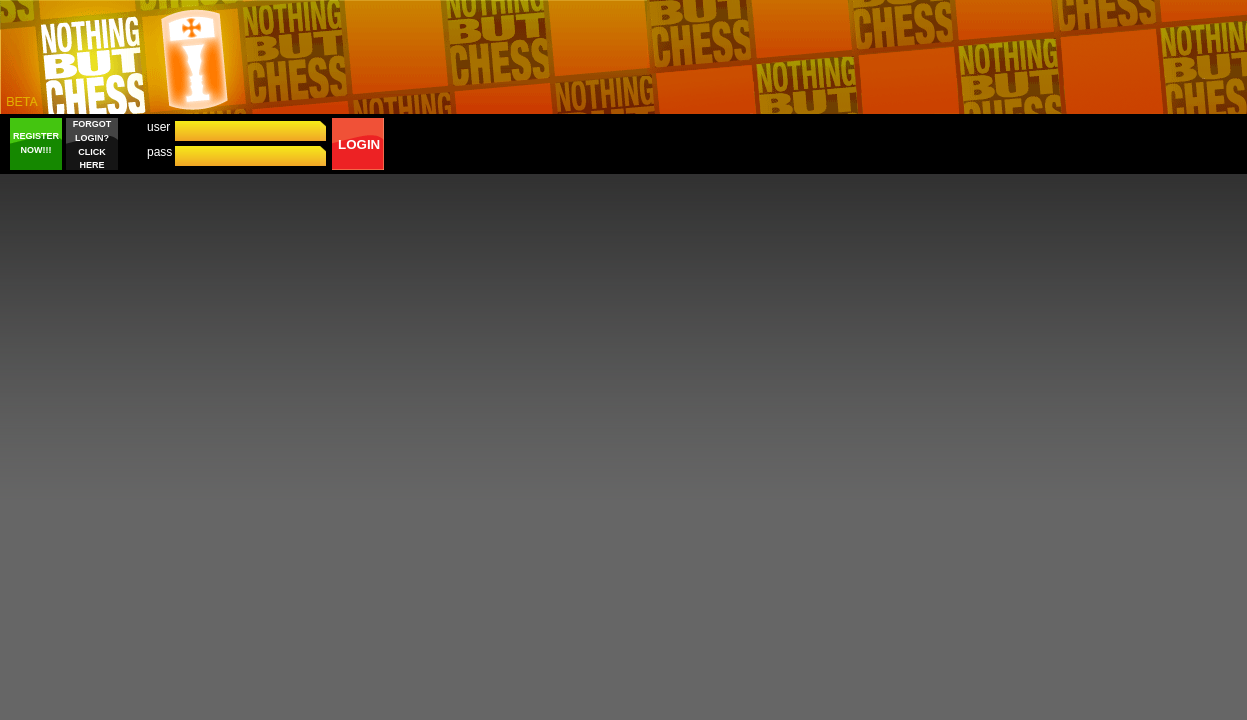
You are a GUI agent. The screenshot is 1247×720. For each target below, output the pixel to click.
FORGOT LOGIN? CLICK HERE (92, 144)
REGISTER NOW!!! (36, 143)
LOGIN (359, 144)
